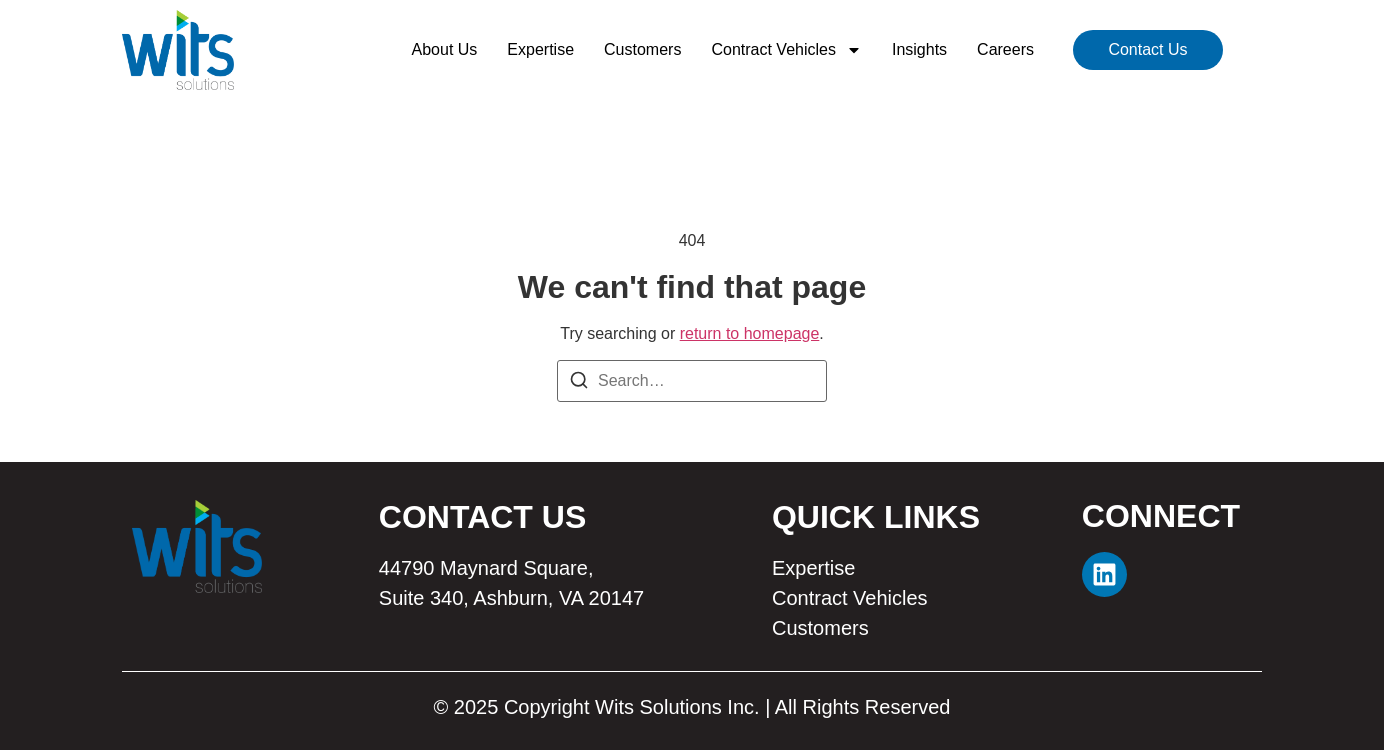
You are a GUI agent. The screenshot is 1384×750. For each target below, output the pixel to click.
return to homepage (750, 333)
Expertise (540, 49)
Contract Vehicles (786, 50)
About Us (445, 49)
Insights (919, 49)
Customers (642, 49)
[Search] (579, 383)
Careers (1005, 49)
